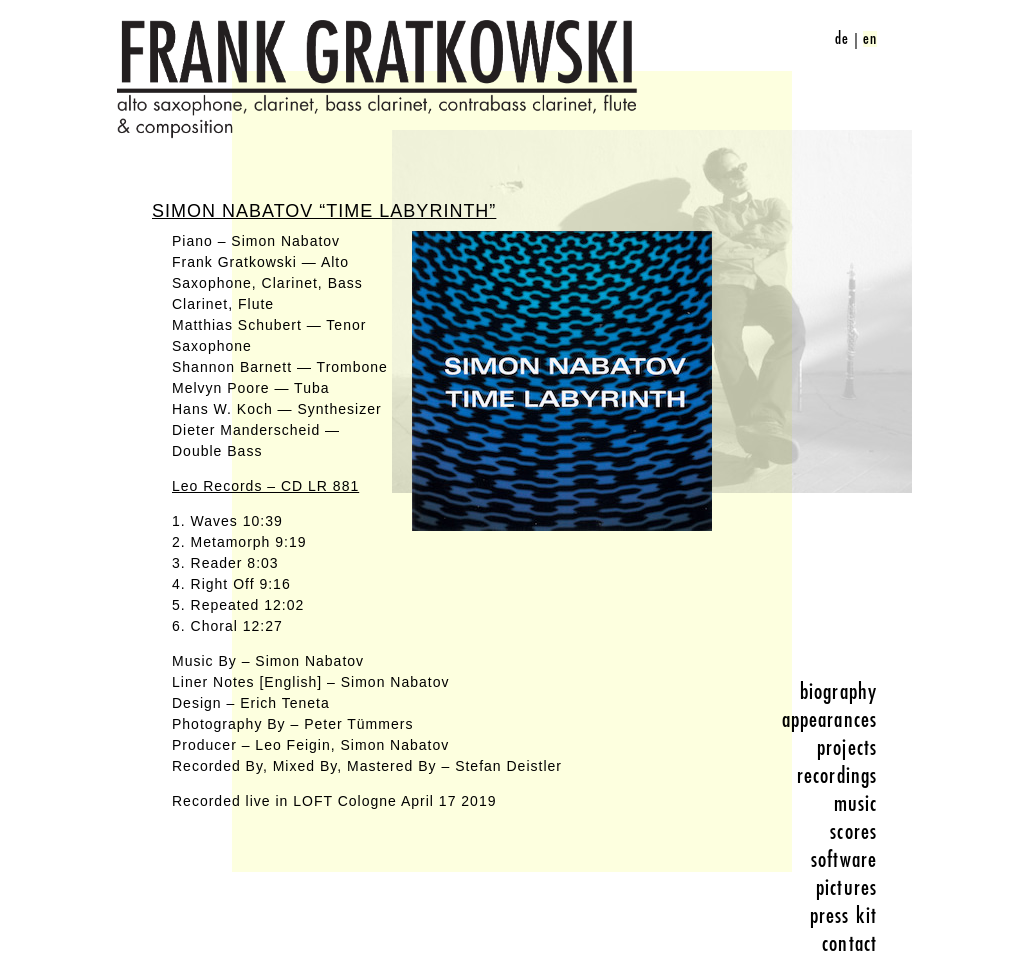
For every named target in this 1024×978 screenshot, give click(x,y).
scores (853, 832)
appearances (829, 720)
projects (847, 748)
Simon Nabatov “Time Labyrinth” (324, 211)
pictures (846, 888)
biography (838, 692)
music (856, 804)
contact (849, 944)
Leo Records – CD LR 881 (265, 486)
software (844, 860)
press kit (843, 916)
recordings (837, 776)
